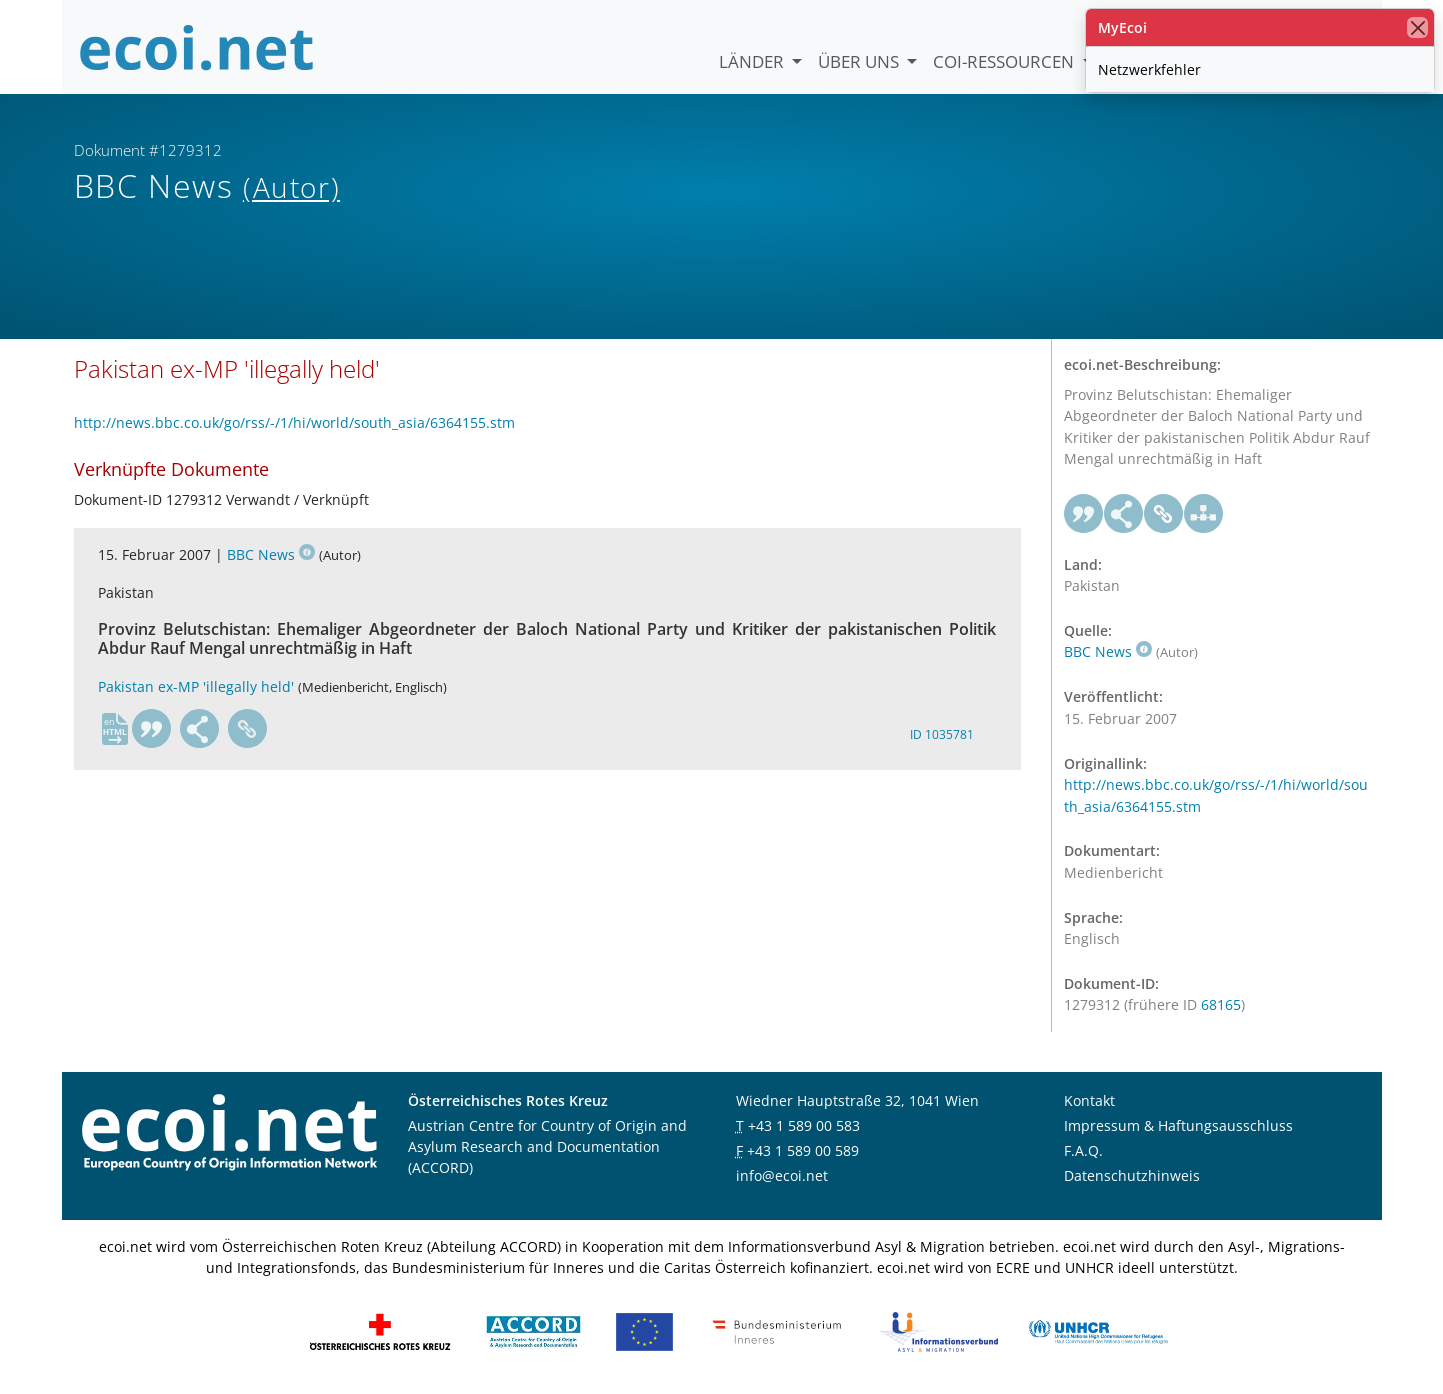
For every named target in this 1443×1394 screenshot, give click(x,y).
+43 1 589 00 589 (803, 1150)
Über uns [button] (860, 61)
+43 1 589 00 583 (804, 1125)
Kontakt (1089, 1100)
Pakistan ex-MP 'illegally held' (196, 686)
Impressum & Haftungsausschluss (1178, 1125)
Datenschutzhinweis (1132, 1175)
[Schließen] (1417, 27)
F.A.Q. (1083, 1150)
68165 (1221, 1004)
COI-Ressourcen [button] (1005, 61)
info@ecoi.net (782, 1175)
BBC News (271, 554)
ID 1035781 (942, 734)
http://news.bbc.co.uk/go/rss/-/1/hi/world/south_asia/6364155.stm (294, 422)
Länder (753, 61)
